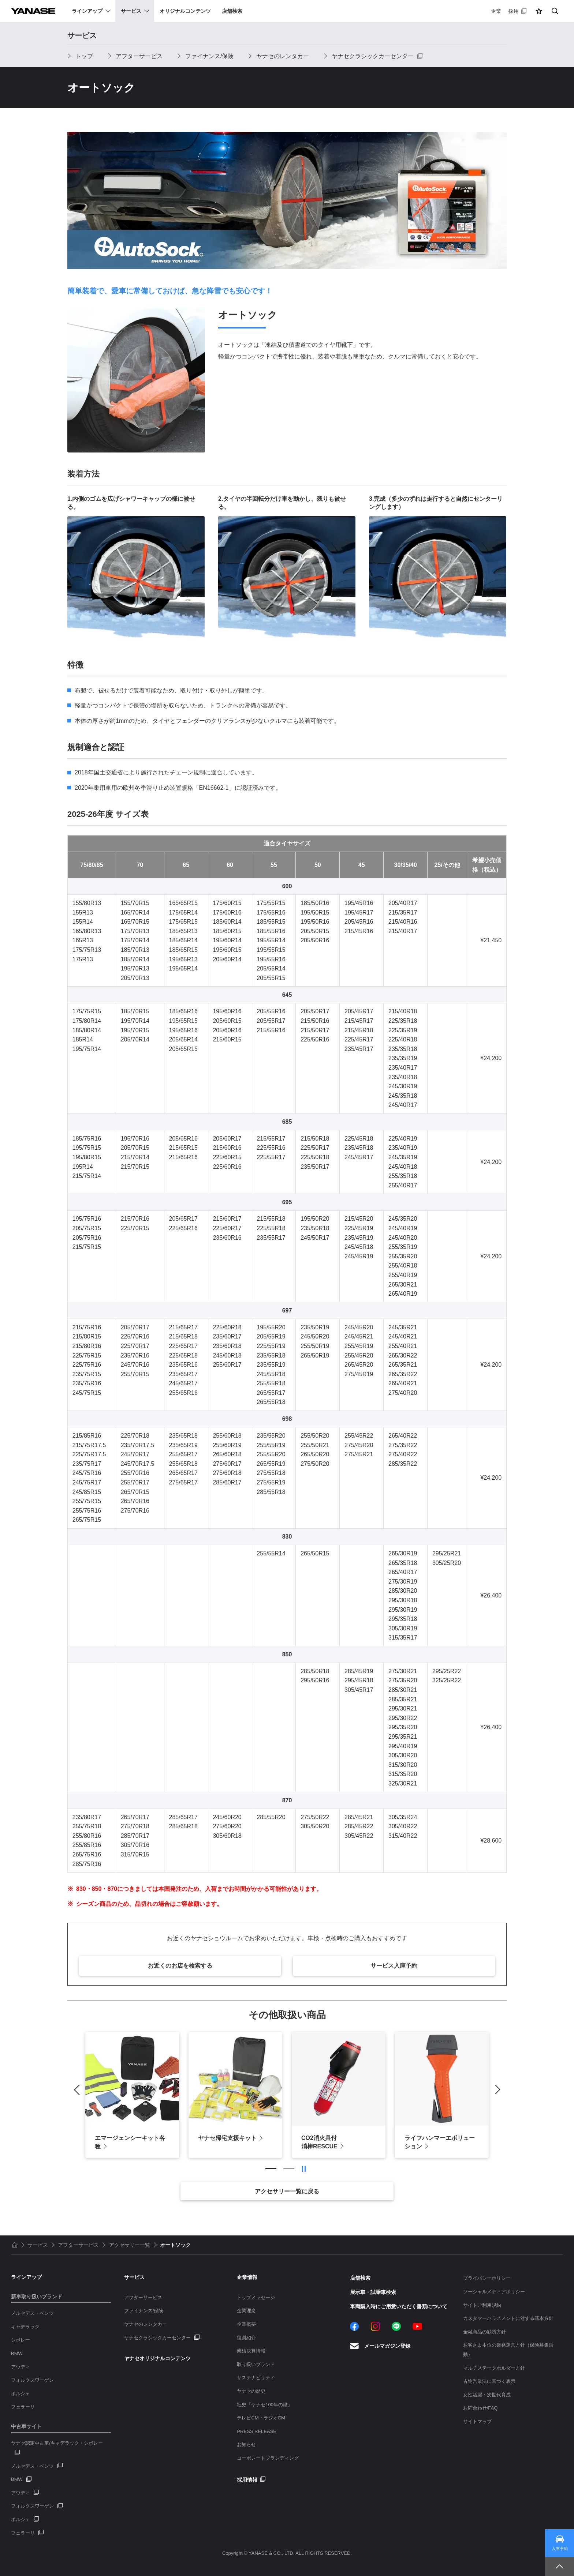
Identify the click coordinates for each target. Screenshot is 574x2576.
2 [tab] (288, 2168)
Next (495, 2089)
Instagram (375, 2326)
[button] (539, 11)
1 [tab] (270, 2168)
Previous (79, 2089)
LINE (396, 2326)
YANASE (33, 11)
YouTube (417, 2326)
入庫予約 (560, 2548)
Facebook (354, 2326)
